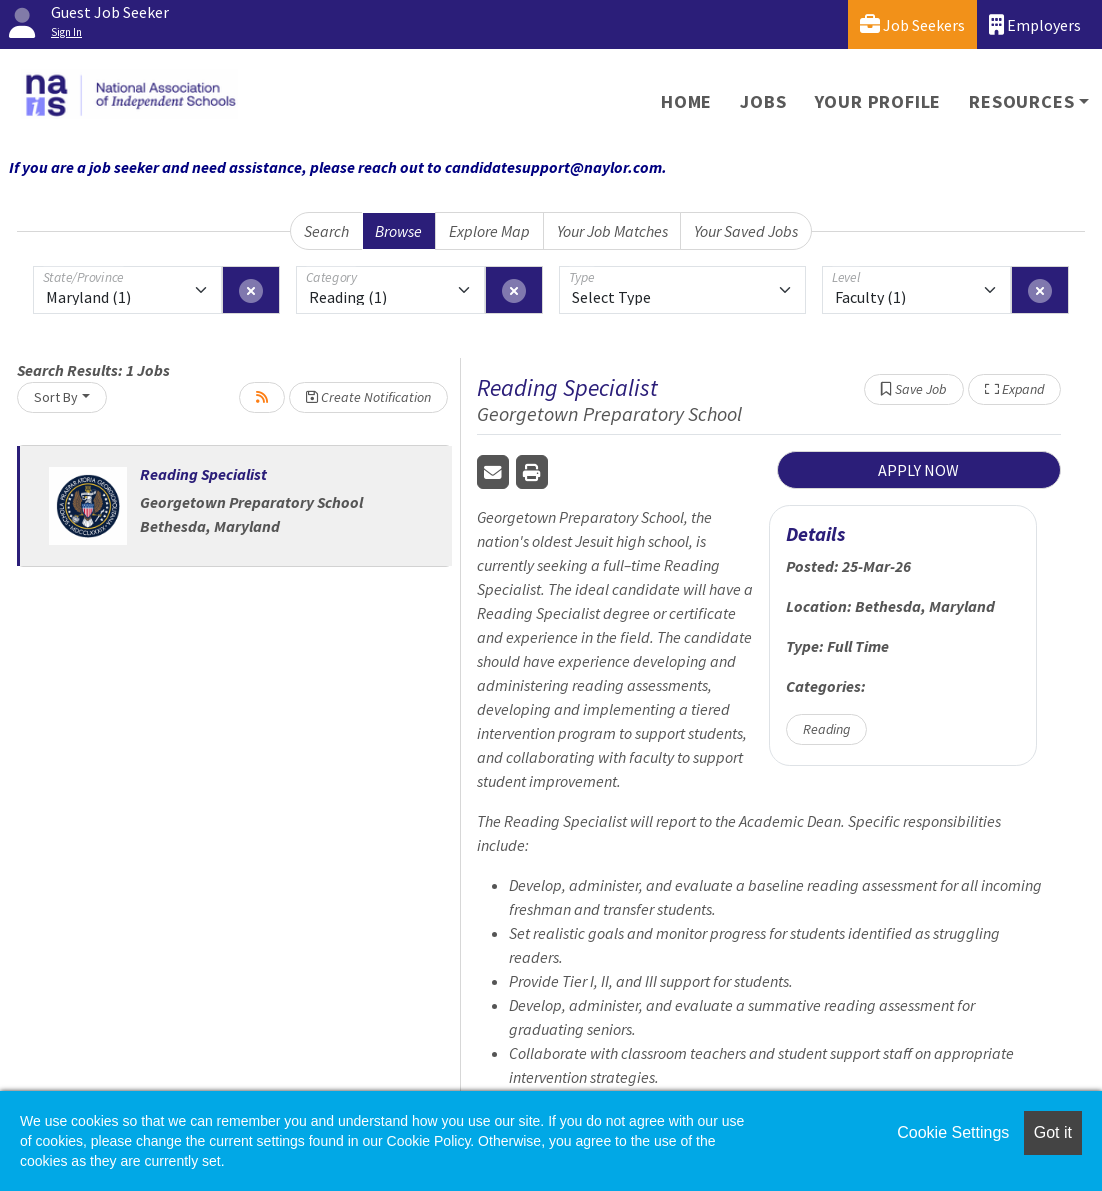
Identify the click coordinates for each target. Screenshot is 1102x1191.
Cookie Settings (953, 1132)
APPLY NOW (918, 470)
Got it (1053, 1132)
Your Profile (878, 101)
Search (326, 231)
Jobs (763, 101)
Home (686, 101)
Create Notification (368, 397)
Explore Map (489, 231)
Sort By (56, 397)
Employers (1035, 24)
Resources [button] (1021, 101)
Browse (398, 231)
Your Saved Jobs (746, 231)
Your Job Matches (612, 231)
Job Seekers (912, 24)
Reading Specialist (203, 474)
